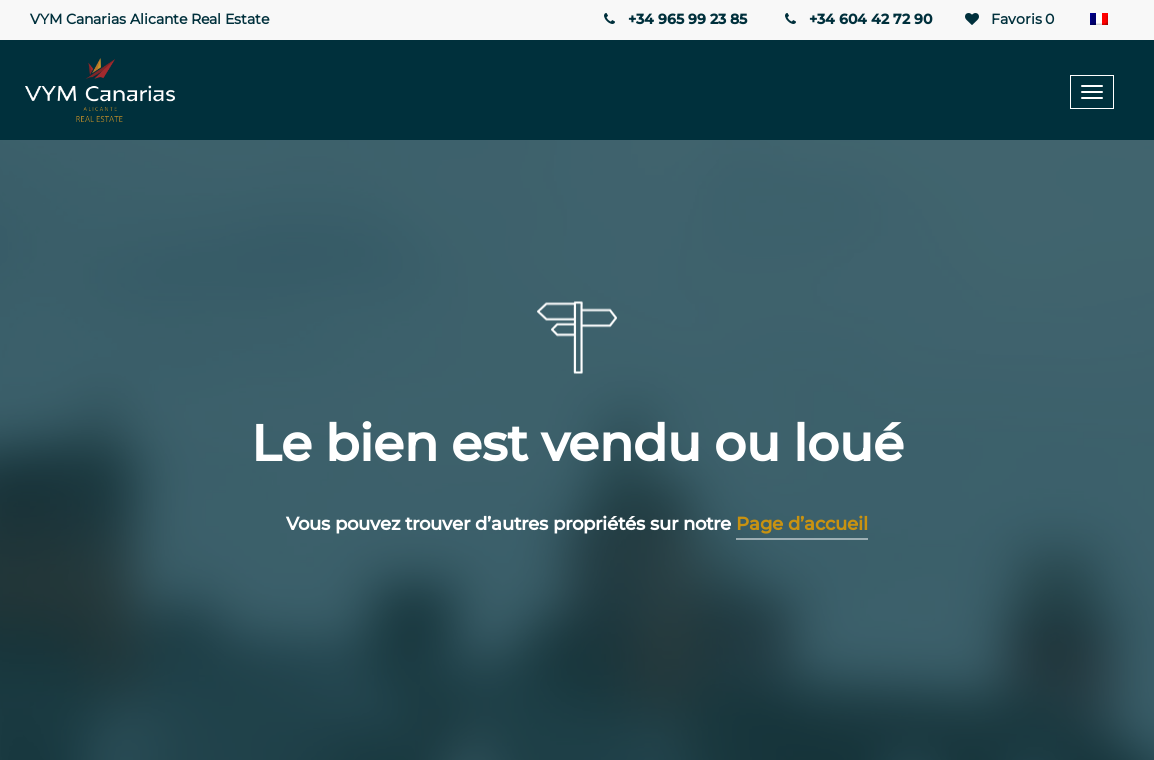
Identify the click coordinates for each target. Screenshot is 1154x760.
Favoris (1008, 19)
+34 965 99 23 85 (673, 19)
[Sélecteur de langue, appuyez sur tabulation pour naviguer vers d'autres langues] (1104, 20)
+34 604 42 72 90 (857, 19)
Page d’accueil (802, 524)
